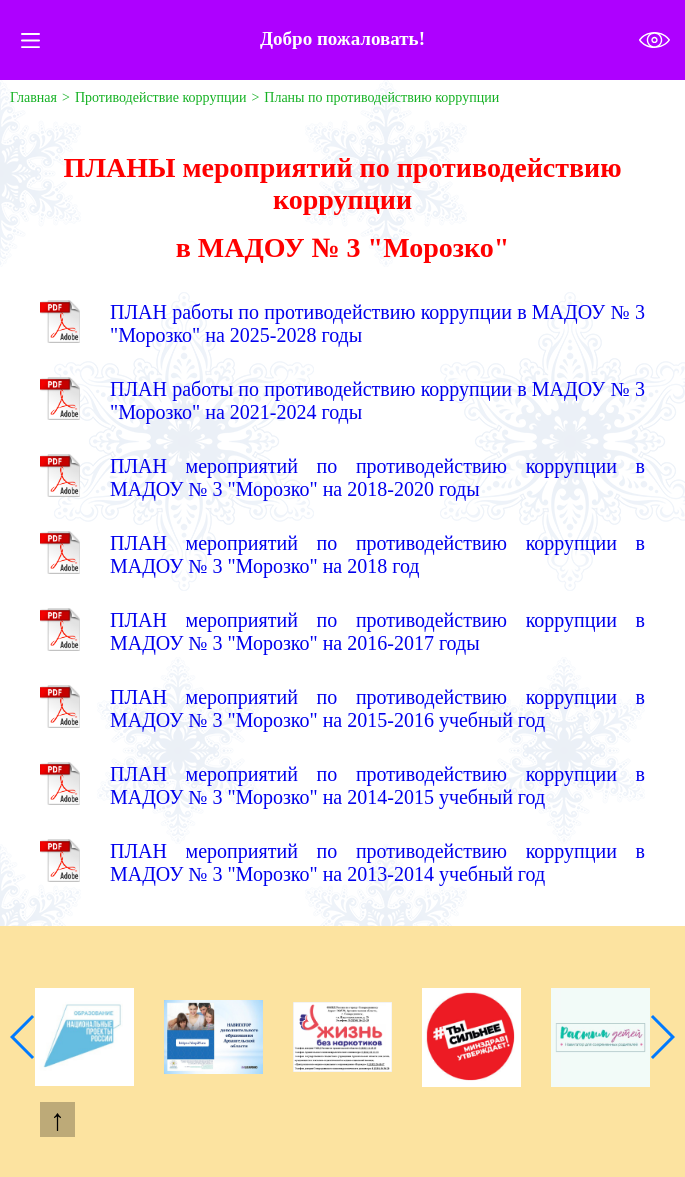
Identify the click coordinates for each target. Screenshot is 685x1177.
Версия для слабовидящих (654, 40)
